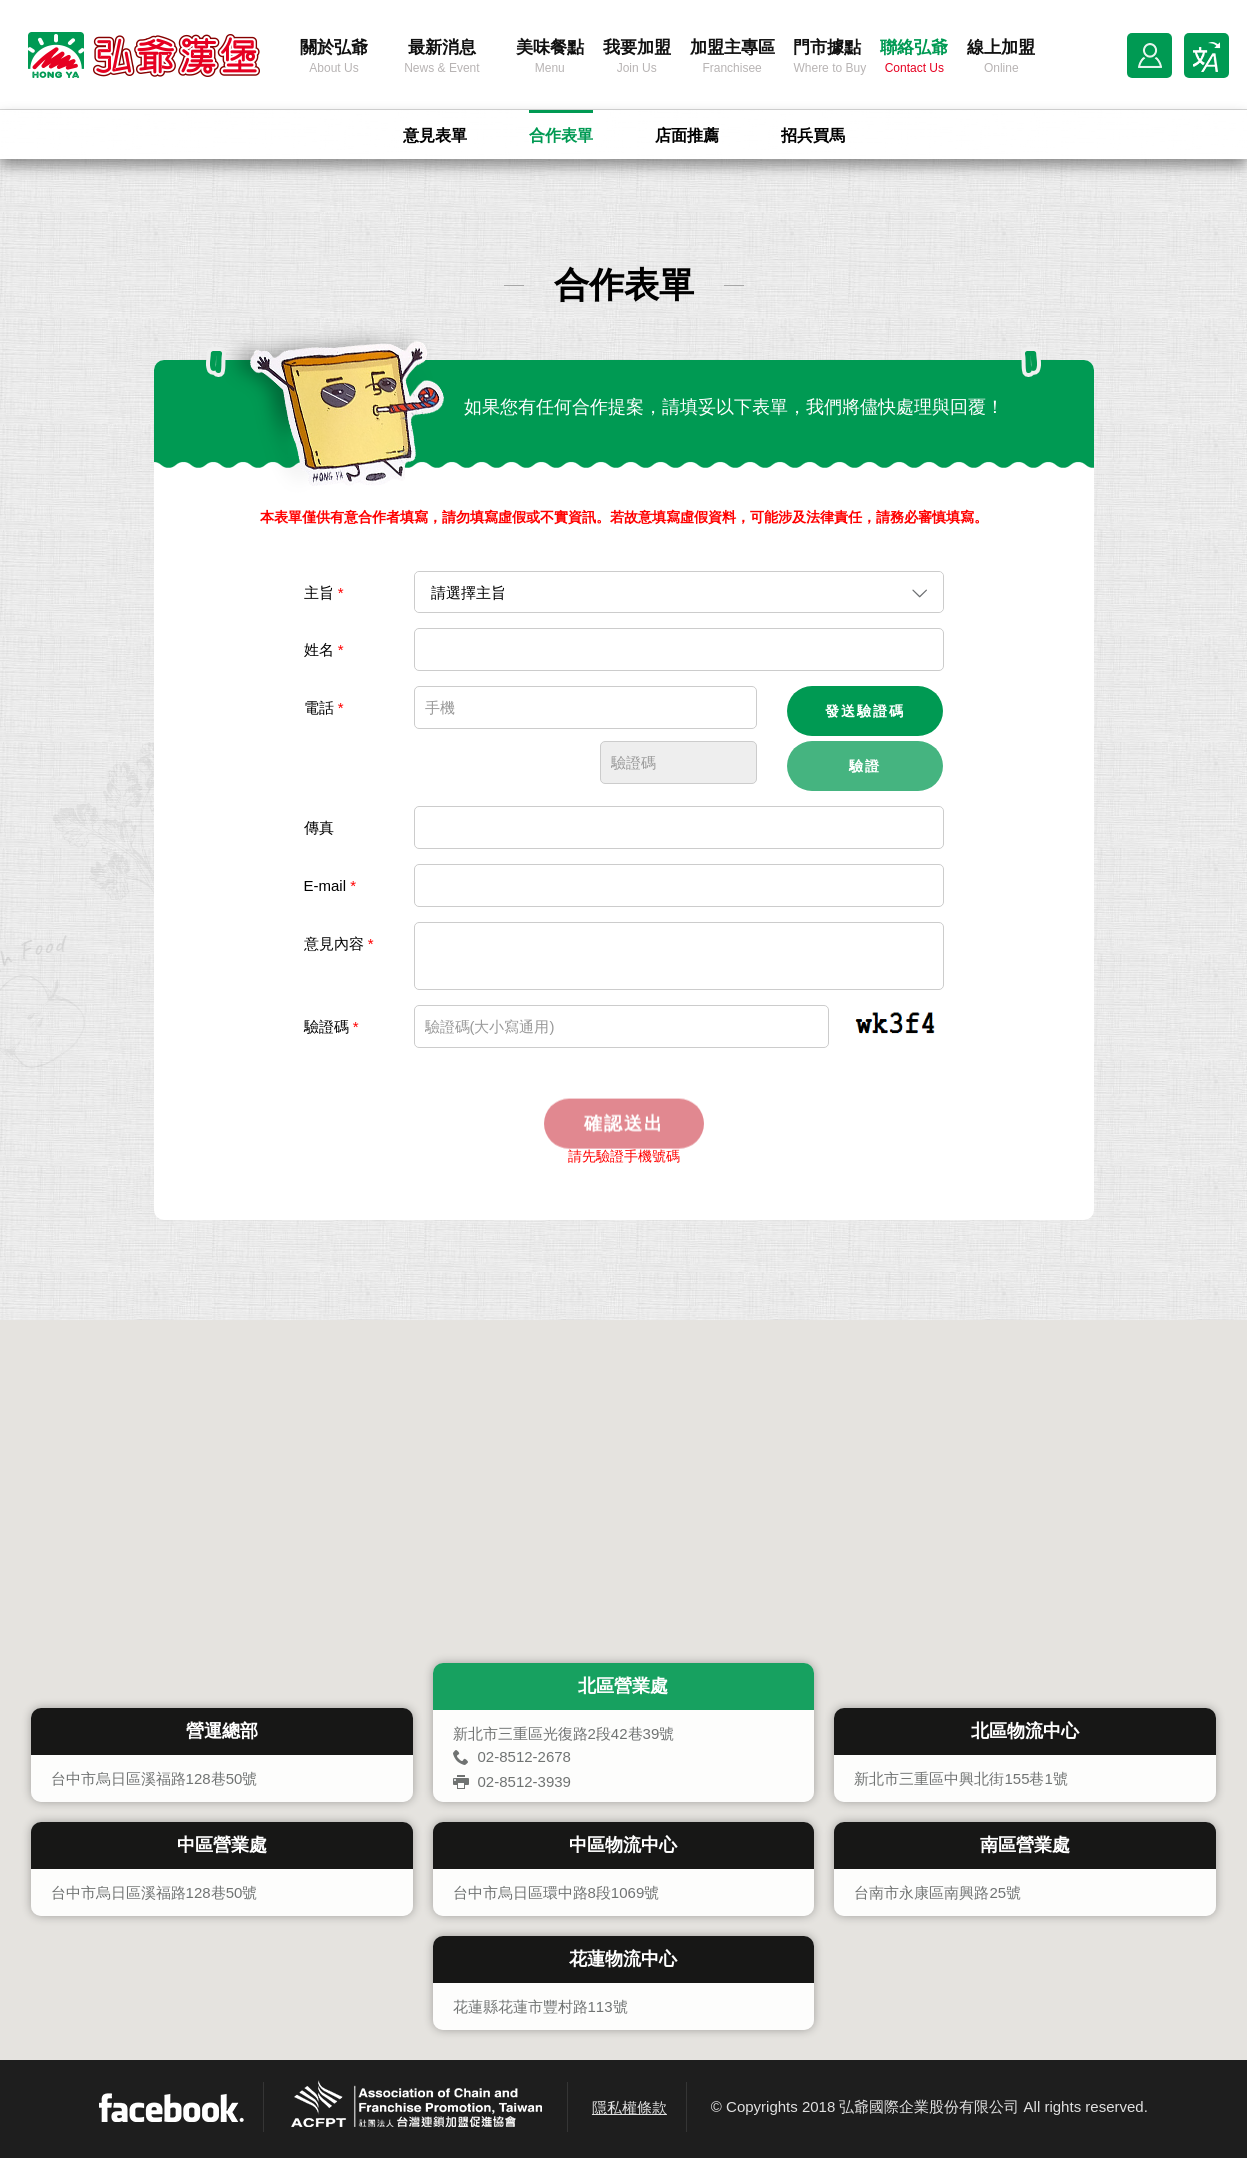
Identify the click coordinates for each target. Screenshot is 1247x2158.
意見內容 (339, 943)
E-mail (330, 885)
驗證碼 (331, 1026)
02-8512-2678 (524, 1756)
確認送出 (624, 1141)
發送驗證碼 (865, 711)
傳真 (319, 827)
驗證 (865, 766)
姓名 (324, 649)
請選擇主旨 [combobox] (468, 592)
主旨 (324, 592)
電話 (324, 707)
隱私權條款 (629, 2107)
